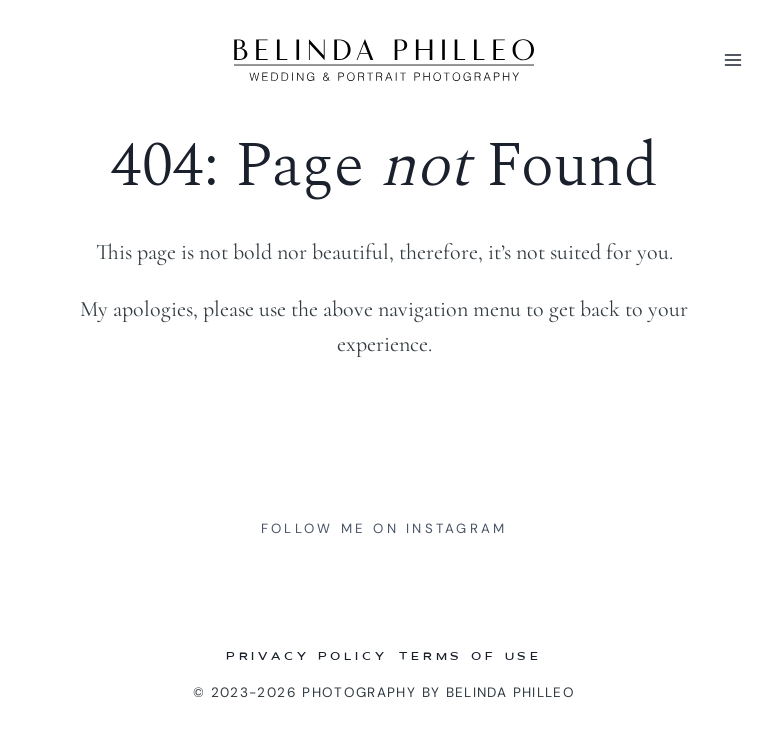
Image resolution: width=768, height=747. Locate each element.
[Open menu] (729, 59)
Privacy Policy (307, 657)
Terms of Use (470, 657)
